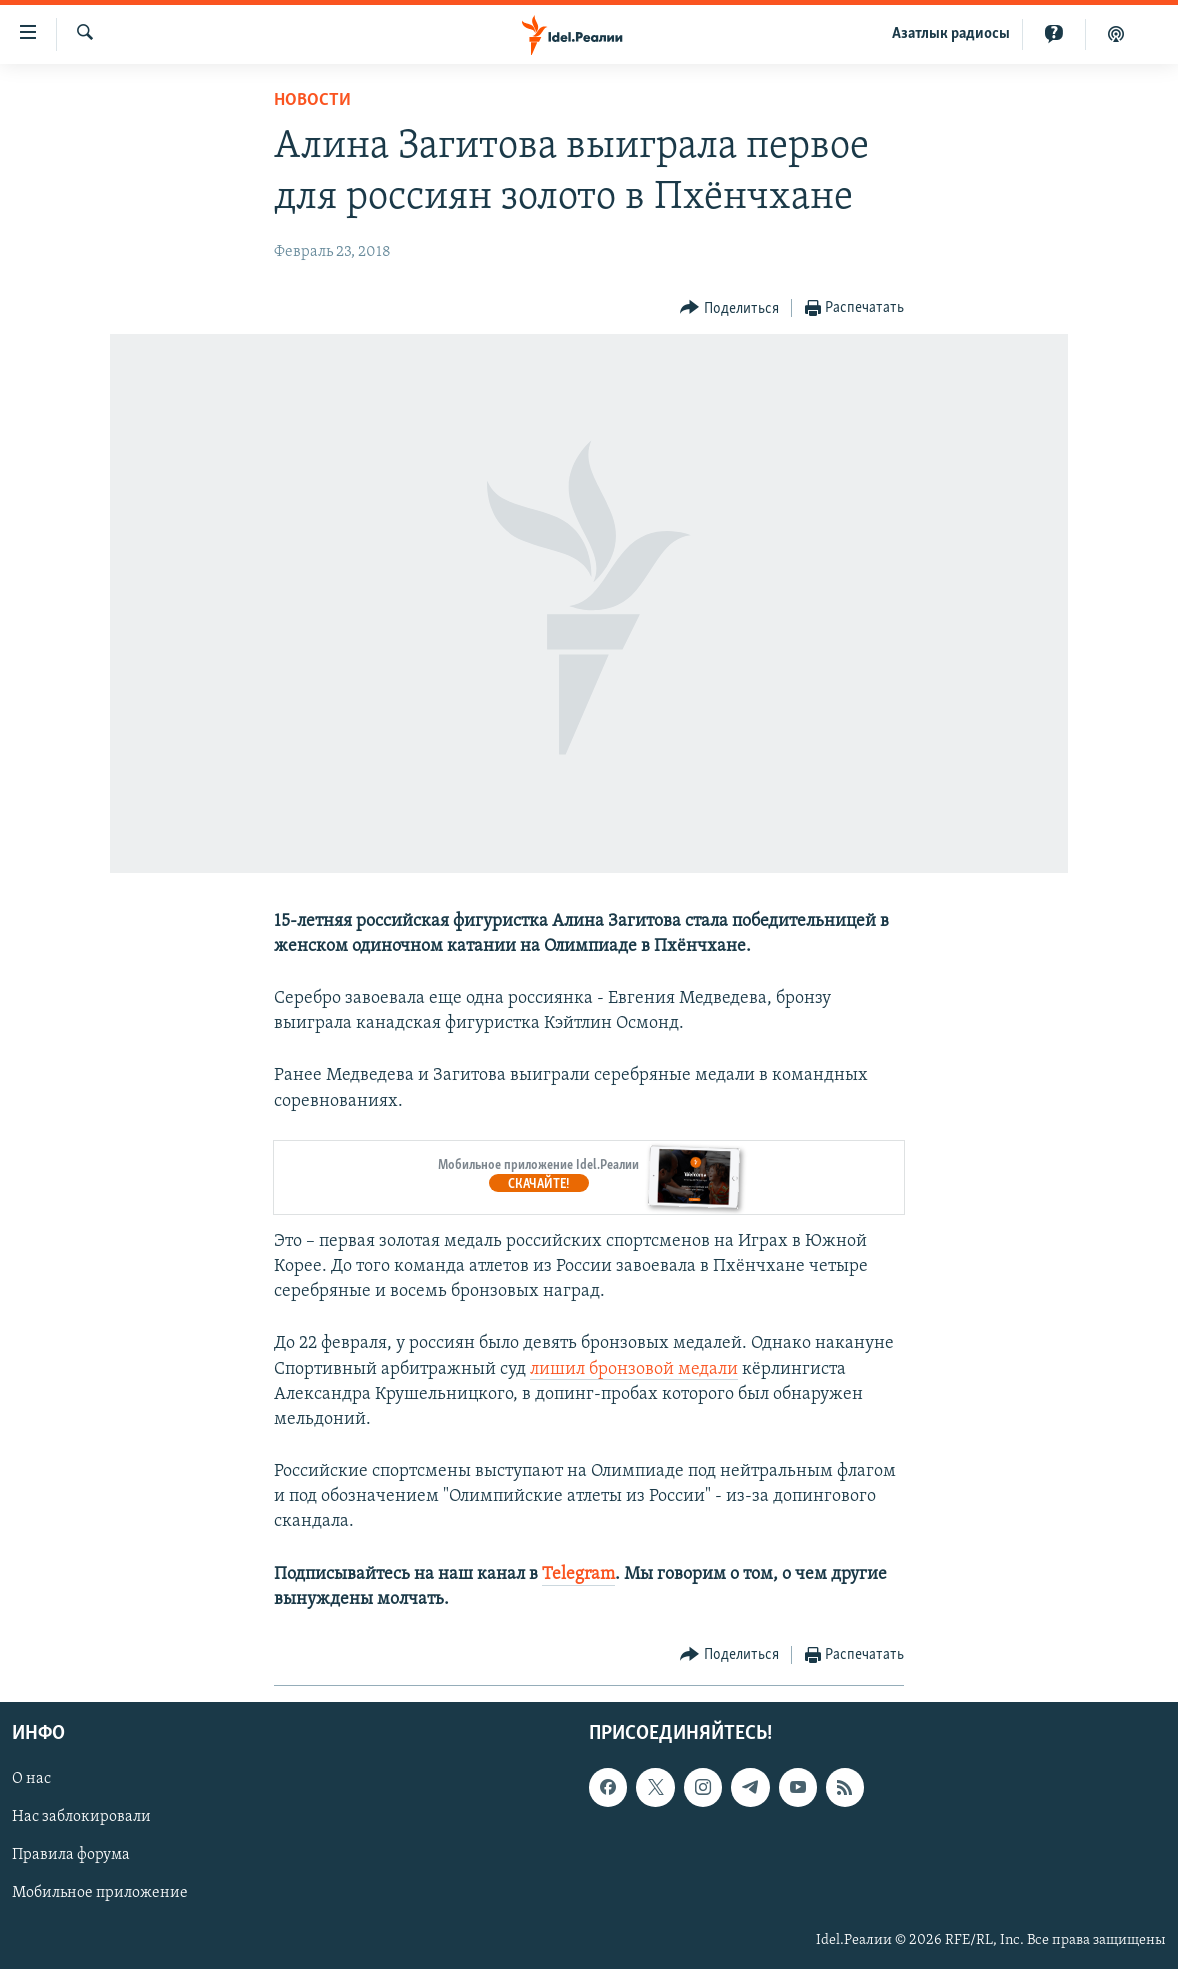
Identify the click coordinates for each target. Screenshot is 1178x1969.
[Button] (729, 308)
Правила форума (71, 1856)
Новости (312, 100)
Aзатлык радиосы (951, 34)
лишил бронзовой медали (634, 1369)
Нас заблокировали (81, 1817)
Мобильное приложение (100, 1894)
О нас (31, 1779)
